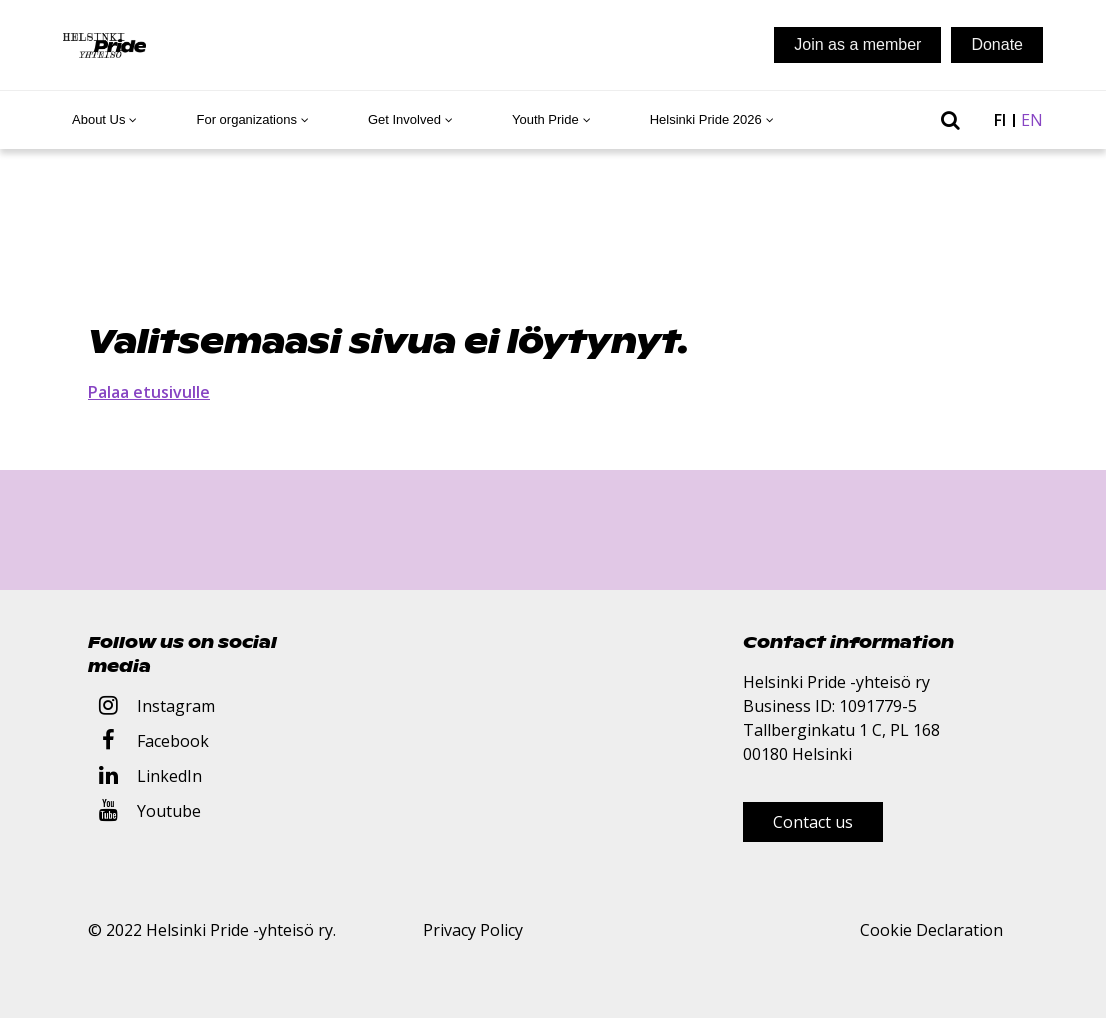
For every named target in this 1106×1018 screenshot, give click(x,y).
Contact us (813, 822)
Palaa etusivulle (149, 392)
